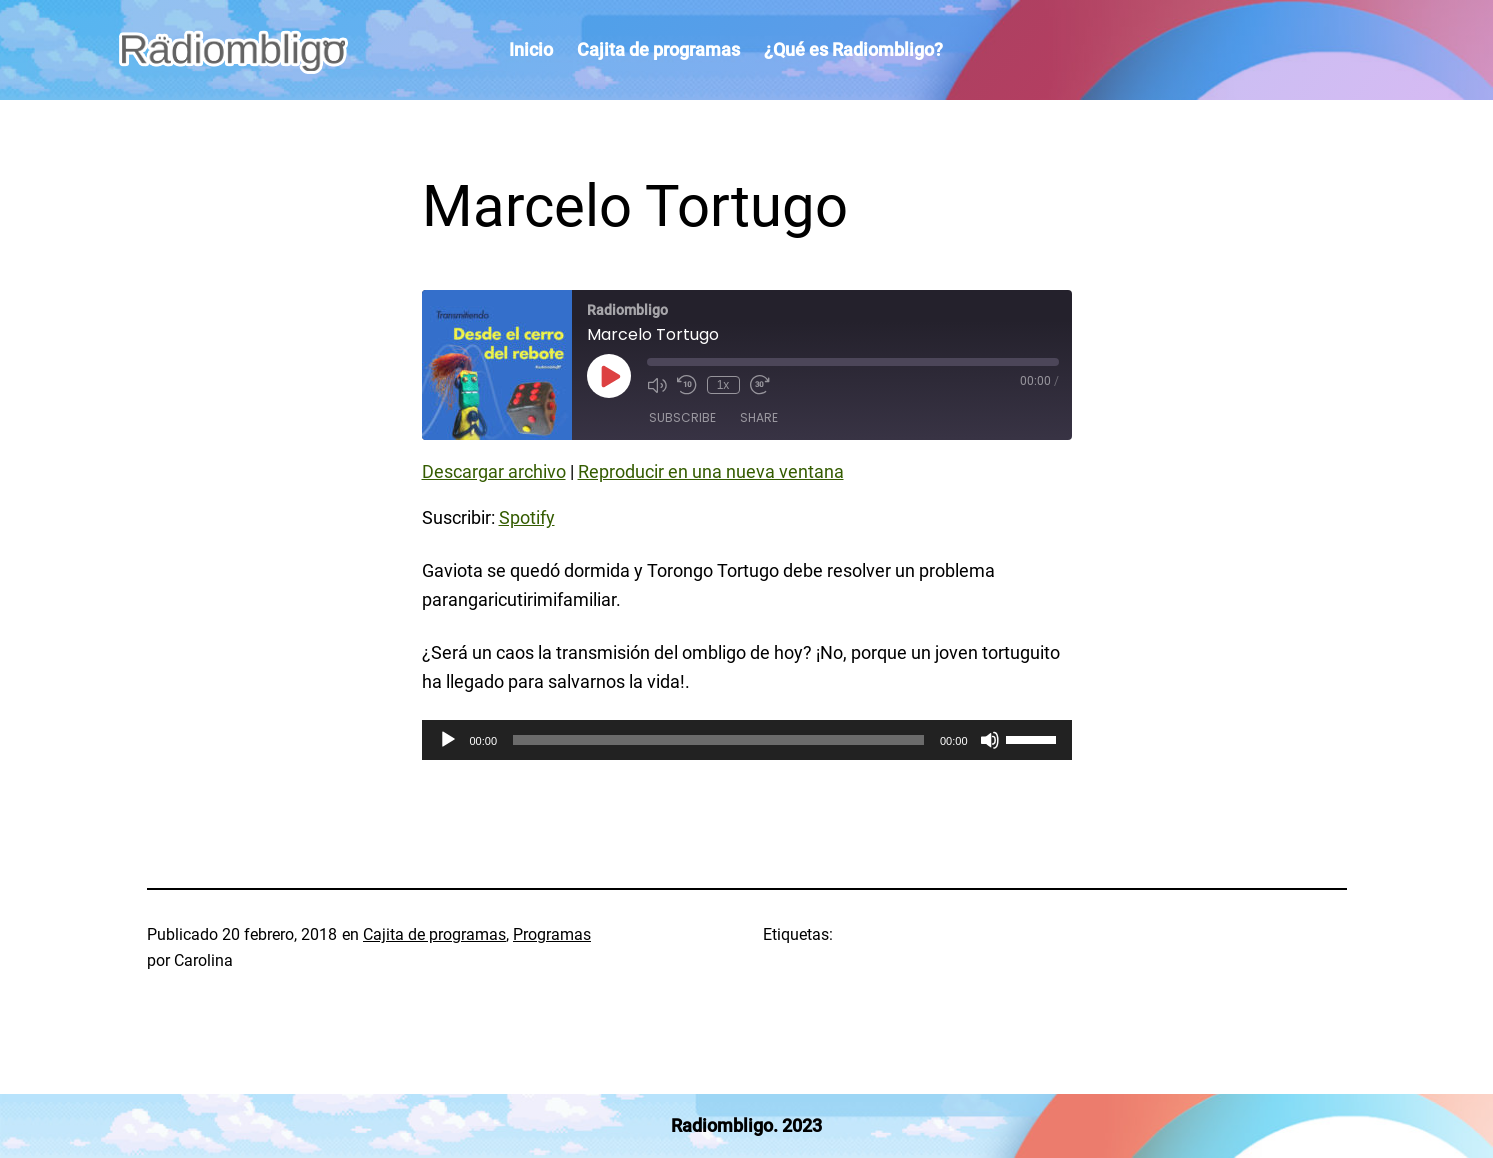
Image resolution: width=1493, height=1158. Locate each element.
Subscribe (682, 417)
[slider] (718, 740)
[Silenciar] (990, 740)
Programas (552, 934)
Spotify (527, 517)
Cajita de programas (434, 934)
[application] (747, 740)
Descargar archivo (494, 471)
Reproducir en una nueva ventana (711, 471)
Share (759, 417)
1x (723, 385)
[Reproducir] (448, 740)
